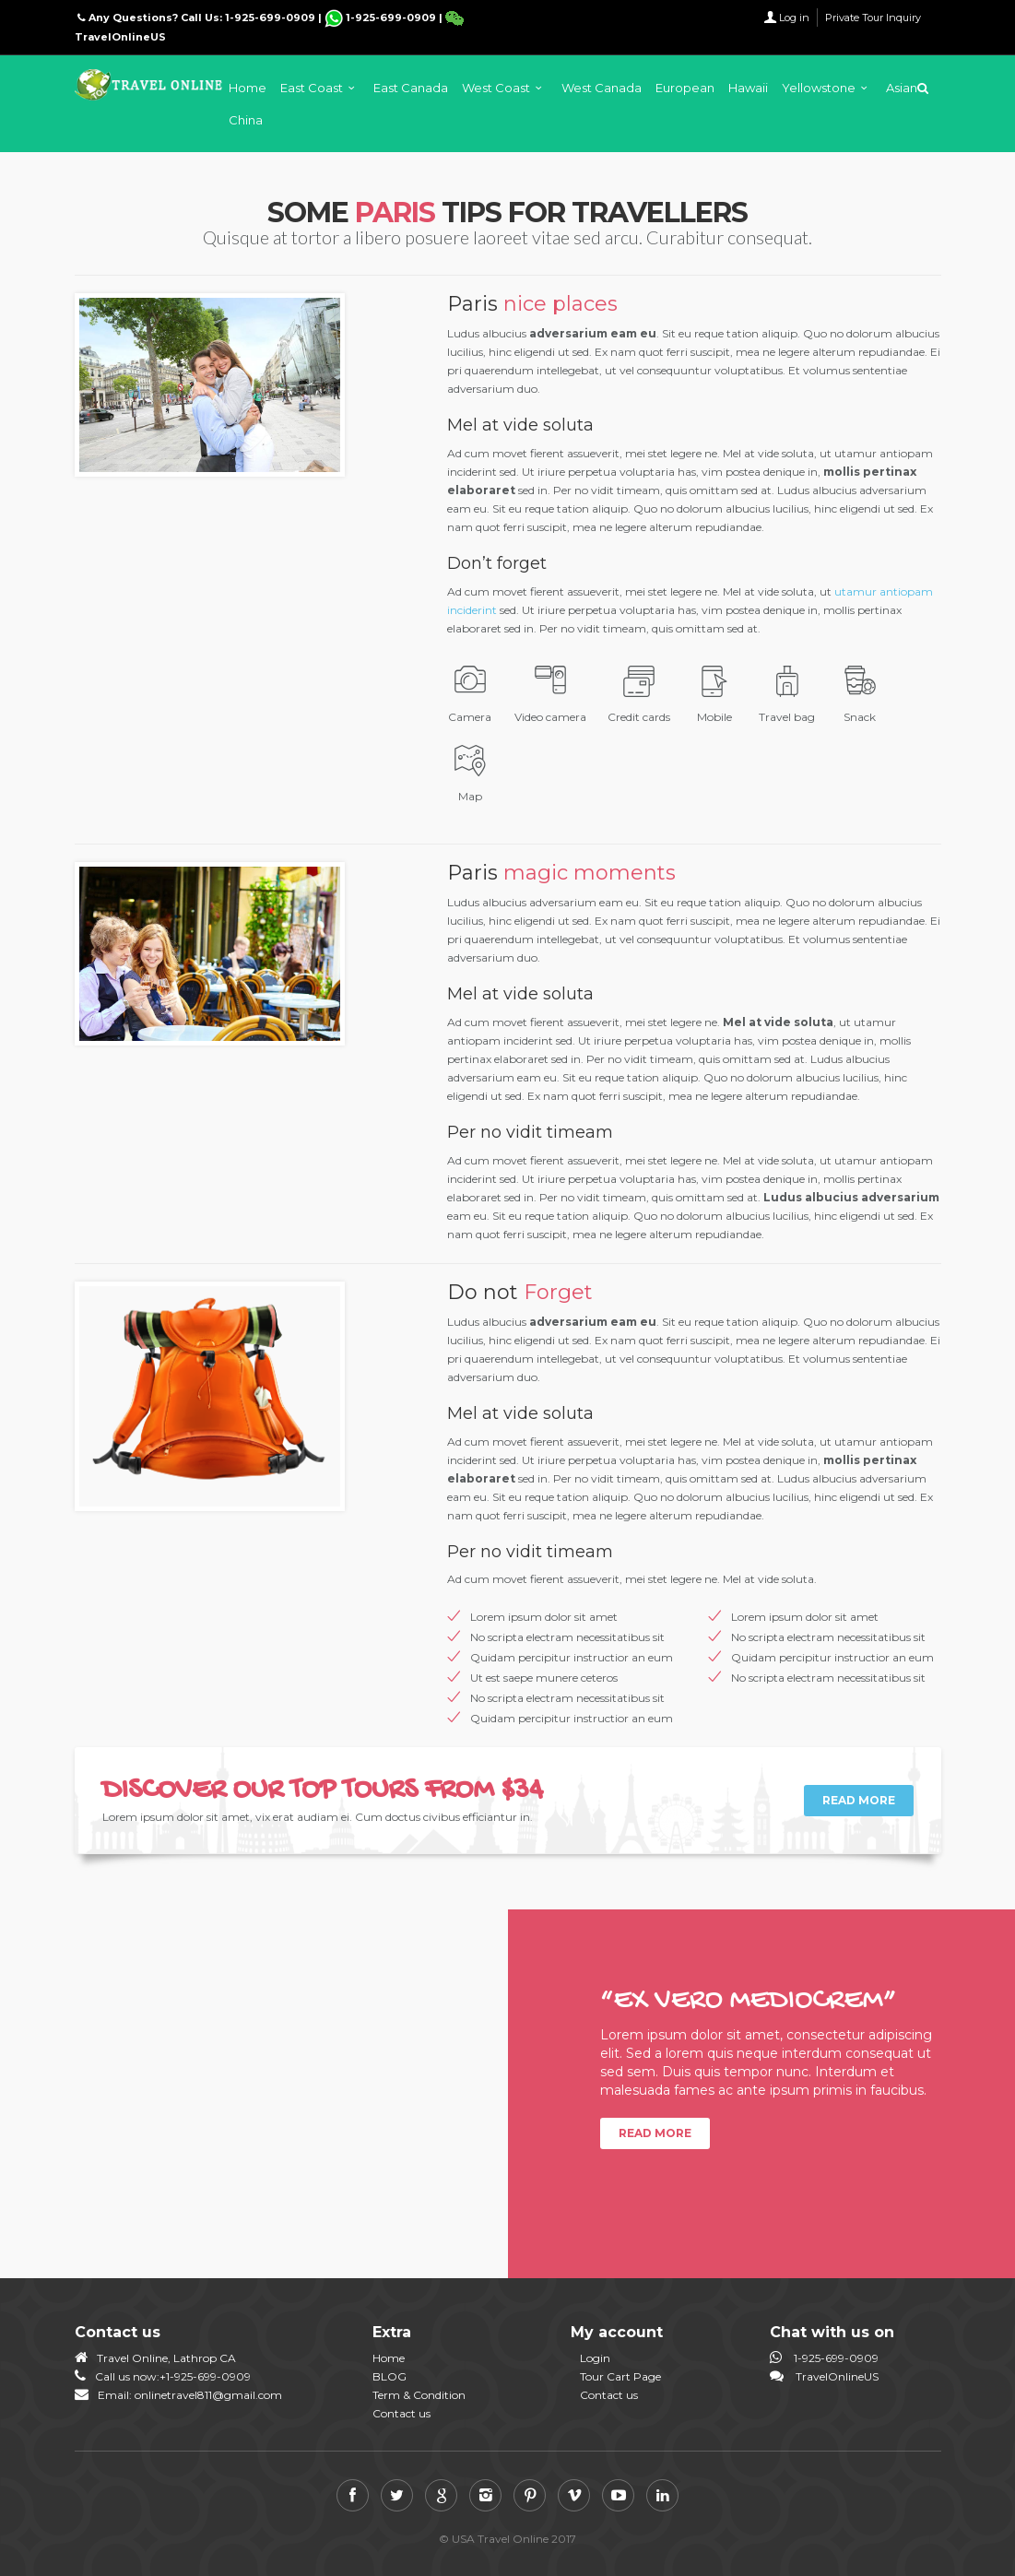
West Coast (496, 87)
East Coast (311, 87)
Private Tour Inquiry (873, 17)
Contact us (401, 2413)
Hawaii (748, 87)
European (684, 87)
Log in (794, 17)
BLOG (389, 2376)
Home (247, 87)
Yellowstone (819, 87)
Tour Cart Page (620, 2376)
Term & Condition (419, 2395)
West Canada (601, 87)
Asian (901, 87)
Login (595, 2358)
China (246, 119)
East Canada (410, 87)
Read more (858, 1800)
